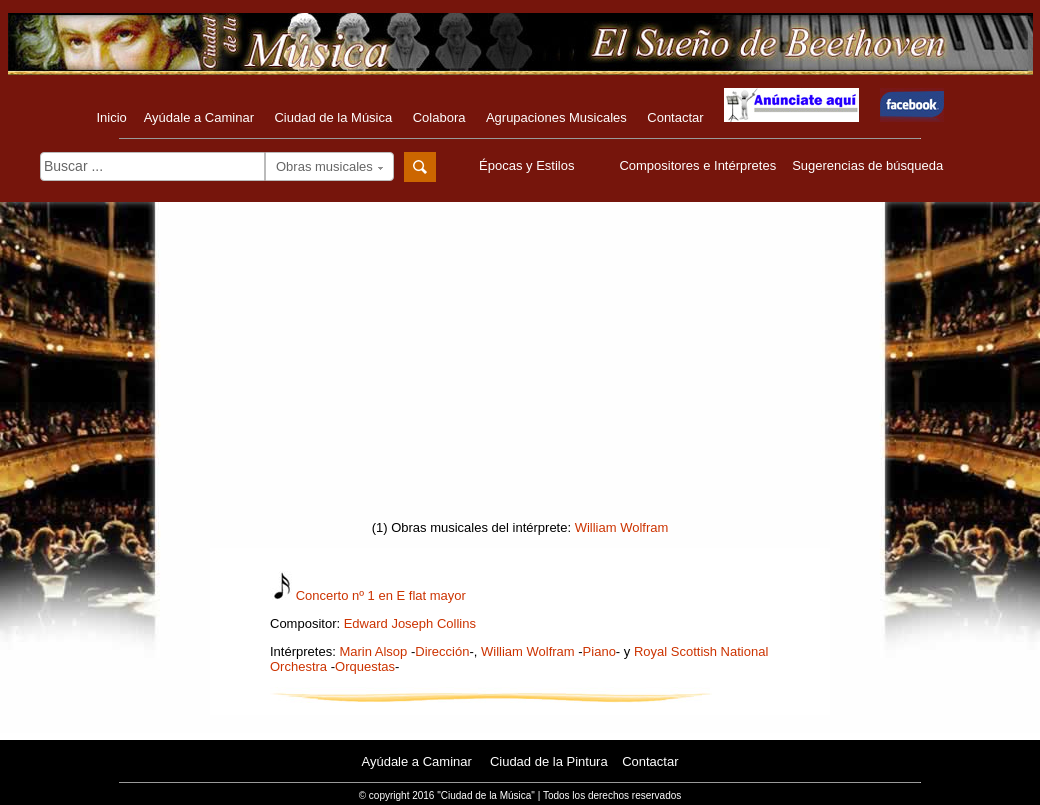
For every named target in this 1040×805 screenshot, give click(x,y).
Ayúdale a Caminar (199, 117)
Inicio (111, 117)
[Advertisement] (520, 367)
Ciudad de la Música (333, 117)
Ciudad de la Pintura (549, 761)
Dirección (442, 651)
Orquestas (365, 666)
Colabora (439, 117)
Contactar (675, 117)
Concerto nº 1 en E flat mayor (381, 595)
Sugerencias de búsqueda (867, 165)
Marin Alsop (373, 651)
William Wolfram (622, 527)
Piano (599, 651)
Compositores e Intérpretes (697, 165)
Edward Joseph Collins (410, 623)
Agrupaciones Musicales (556, 117)
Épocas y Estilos (529, 165)
